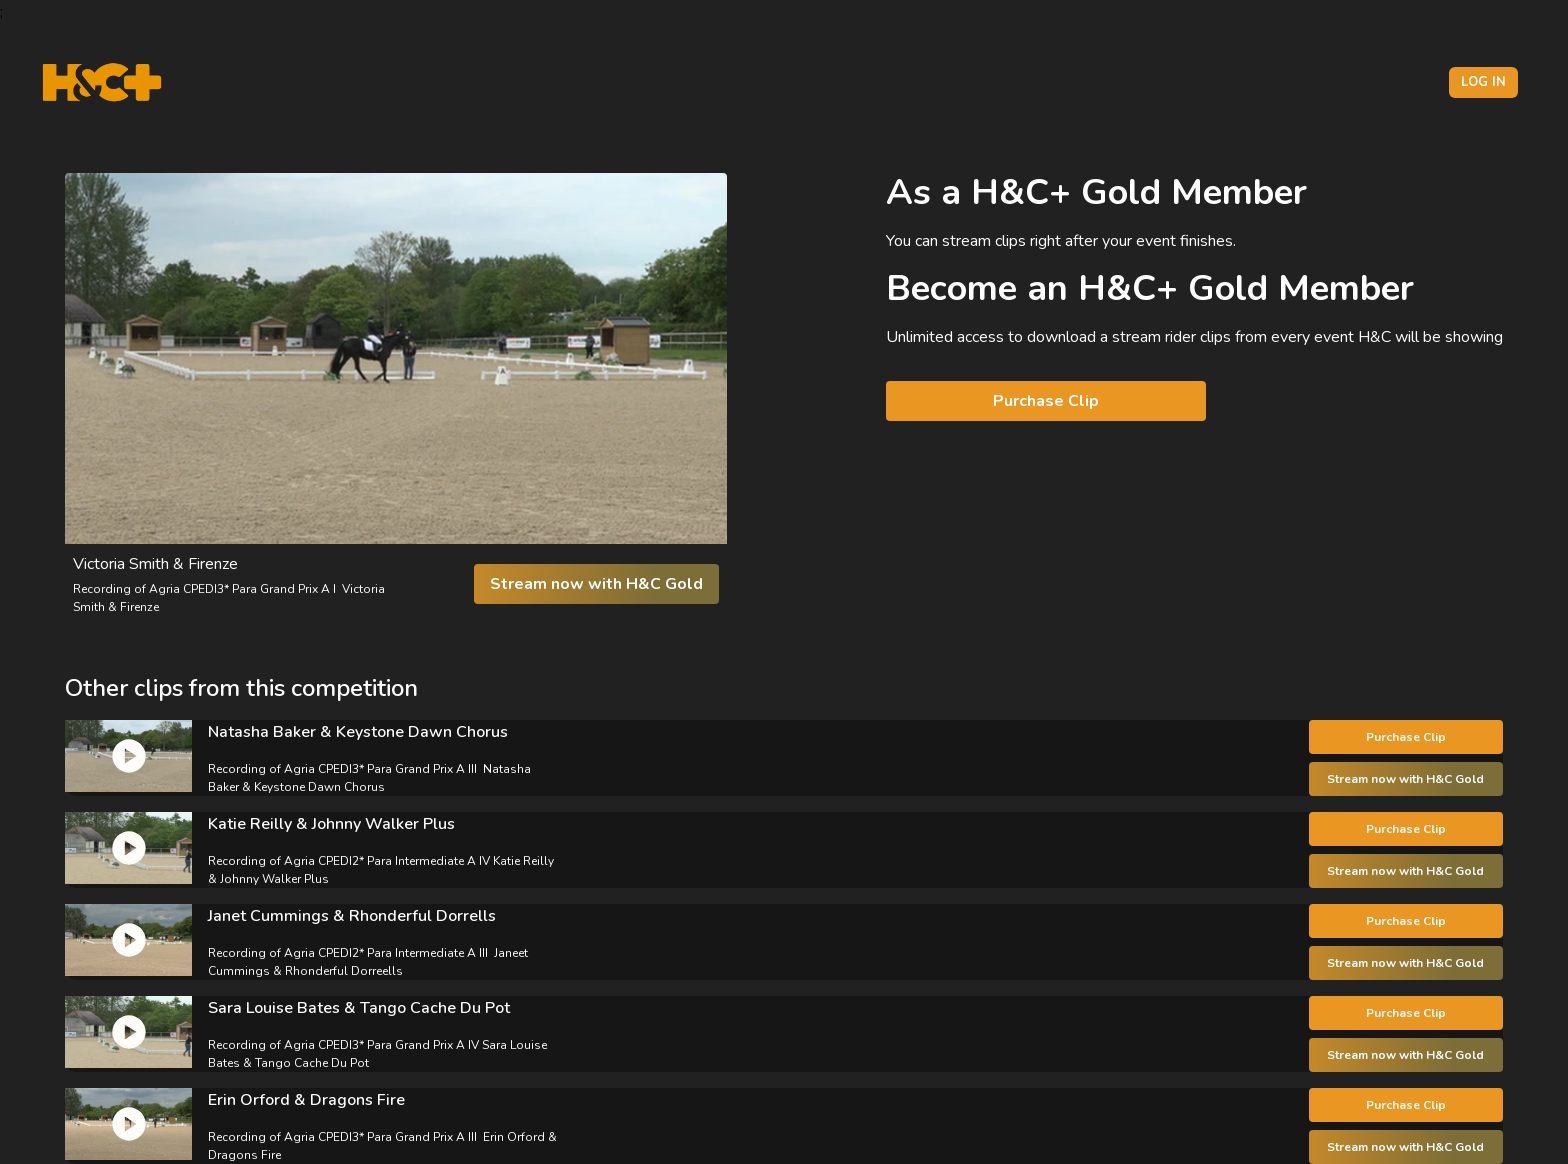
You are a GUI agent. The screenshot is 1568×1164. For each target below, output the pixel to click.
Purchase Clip (1046, 401)
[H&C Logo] (101, 82)
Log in (1483, 82)
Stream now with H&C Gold (596, 584)
